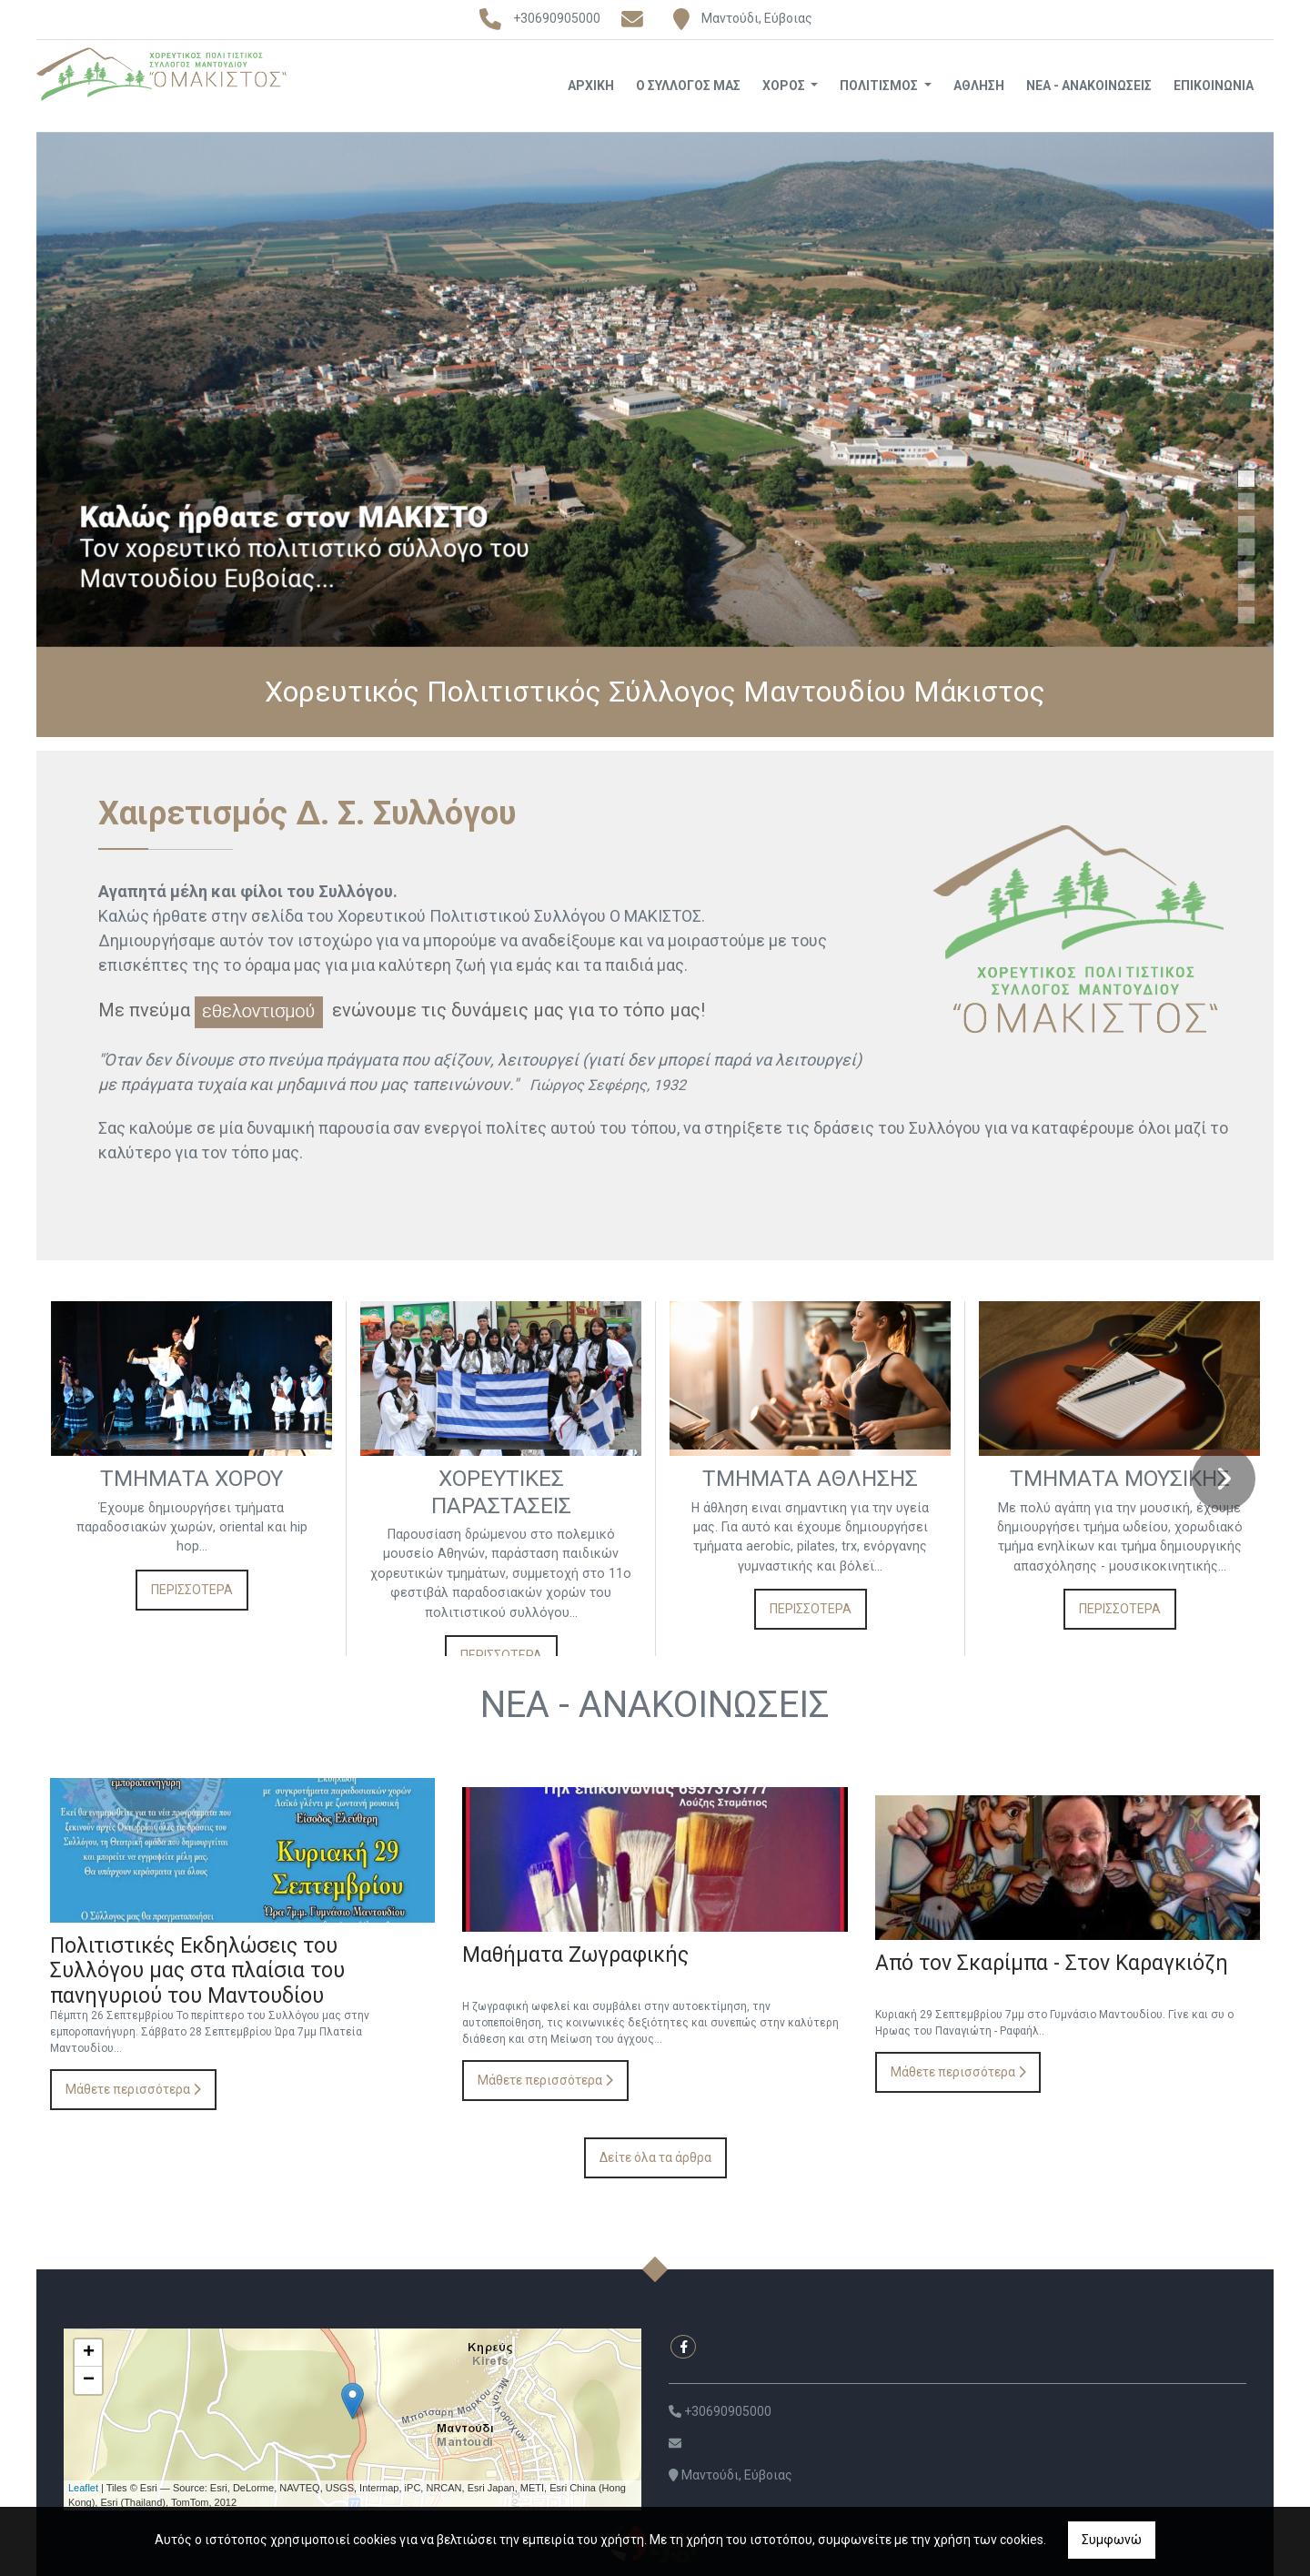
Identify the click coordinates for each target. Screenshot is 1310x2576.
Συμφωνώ (1112, 2539)
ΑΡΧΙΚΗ (591, 85)
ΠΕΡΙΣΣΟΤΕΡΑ (192, 1601)
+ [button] (89, 2351)
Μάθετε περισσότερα (133, 2087)
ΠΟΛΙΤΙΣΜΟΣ (880, 85)
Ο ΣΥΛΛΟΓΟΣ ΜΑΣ (688, 85)
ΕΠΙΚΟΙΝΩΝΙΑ (1214, 85)
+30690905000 (556, 18)
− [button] (89, 2378)
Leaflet (83, 2485)
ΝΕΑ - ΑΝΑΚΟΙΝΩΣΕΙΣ (1089, 85)
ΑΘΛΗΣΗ (978, 85)
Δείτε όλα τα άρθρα (655, 2155)
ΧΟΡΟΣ (785, 85)
